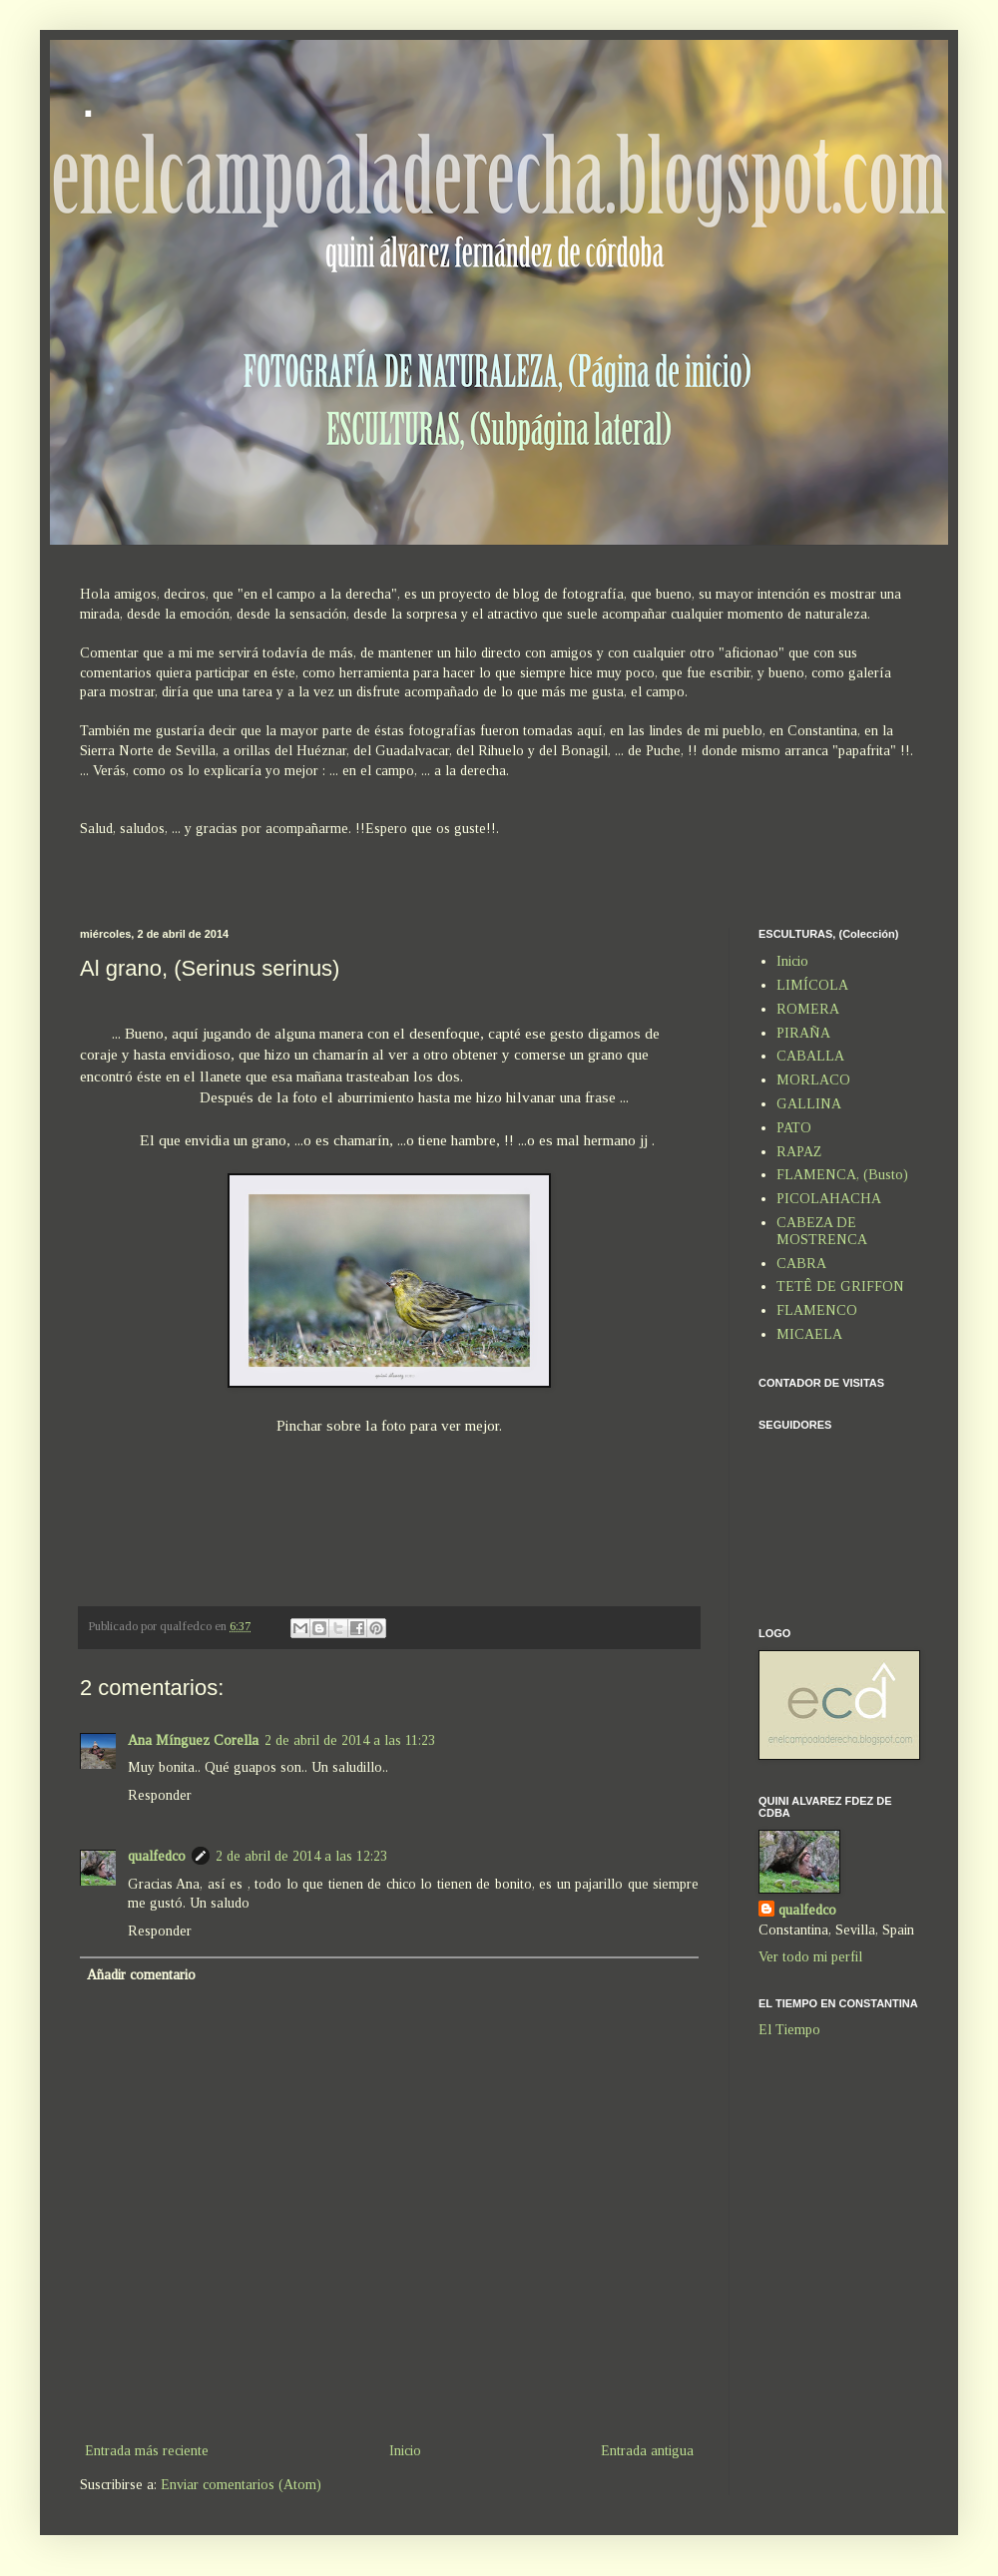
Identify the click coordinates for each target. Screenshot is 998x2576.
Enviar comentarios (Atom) (241, 2484)
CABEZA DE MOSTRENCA (821, 1231)
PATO (793, 1127)
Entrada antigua (647, 2450)
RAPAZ (798, 1151)
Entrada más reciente (147, 2450)
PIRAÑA (803, 1033)
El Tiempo (789, 2029)
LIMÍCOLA (812, 985)
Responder (160, 1795)
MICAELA (809, 1334)
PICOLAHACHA (828, 1198)
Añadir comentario (141, 1974)
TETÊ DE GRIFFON (840, 1286)
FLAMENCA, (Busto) (842, 1174)
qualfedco (157, 1856)
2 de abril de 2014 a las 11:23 (349, 1740)
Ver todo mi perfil (810, 1956)
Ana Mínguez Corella (193, 1740)
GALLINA (808, 1103)
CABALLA (810, 1056)
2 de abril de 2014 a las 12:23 (301, 1856)
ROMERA (807, 1009)
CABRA (801, 1263)
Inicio (405, 2450)
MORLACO (813, 1080)
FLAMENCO (816, 1310)
